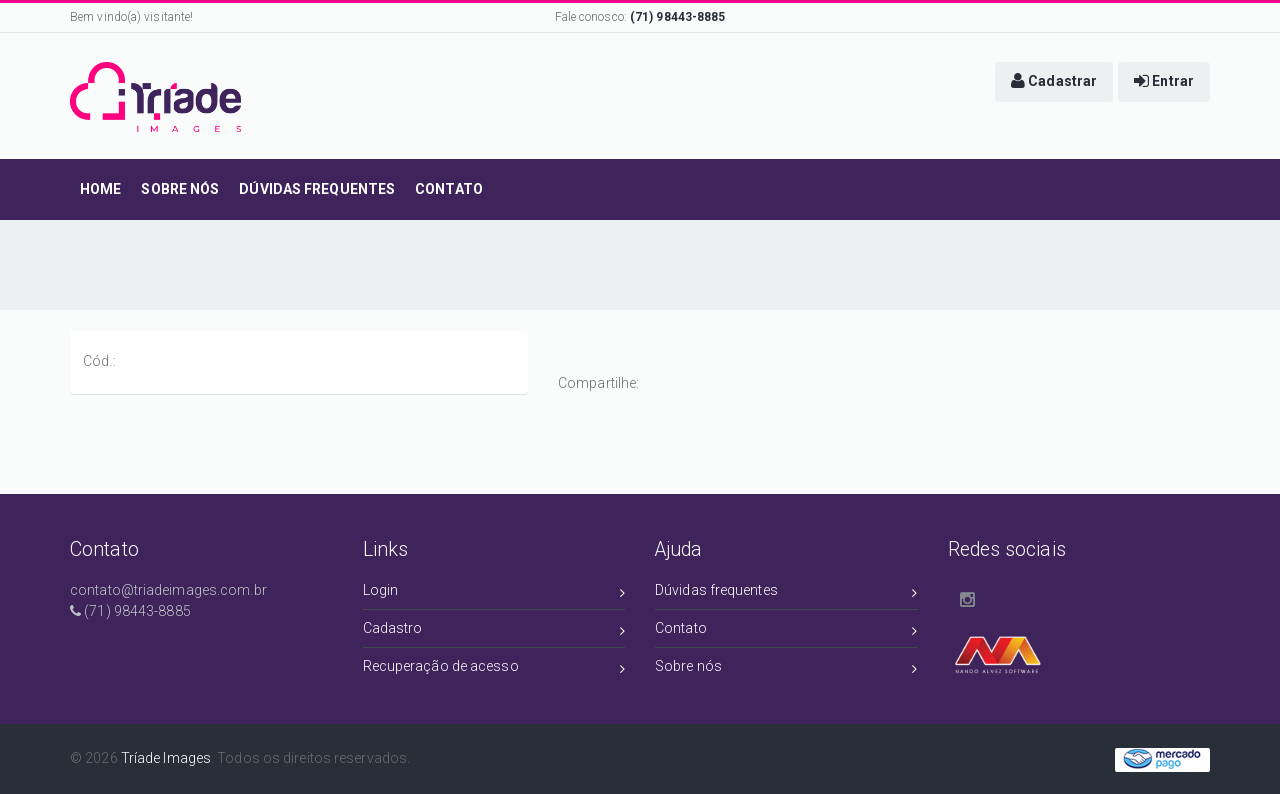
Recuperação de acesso (494, 669)
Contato (786, 631)
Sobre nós (786, 669)
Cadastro (494, 631)
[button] (1054, 82)
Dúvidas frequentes (786, 593)
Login (494, 593)
